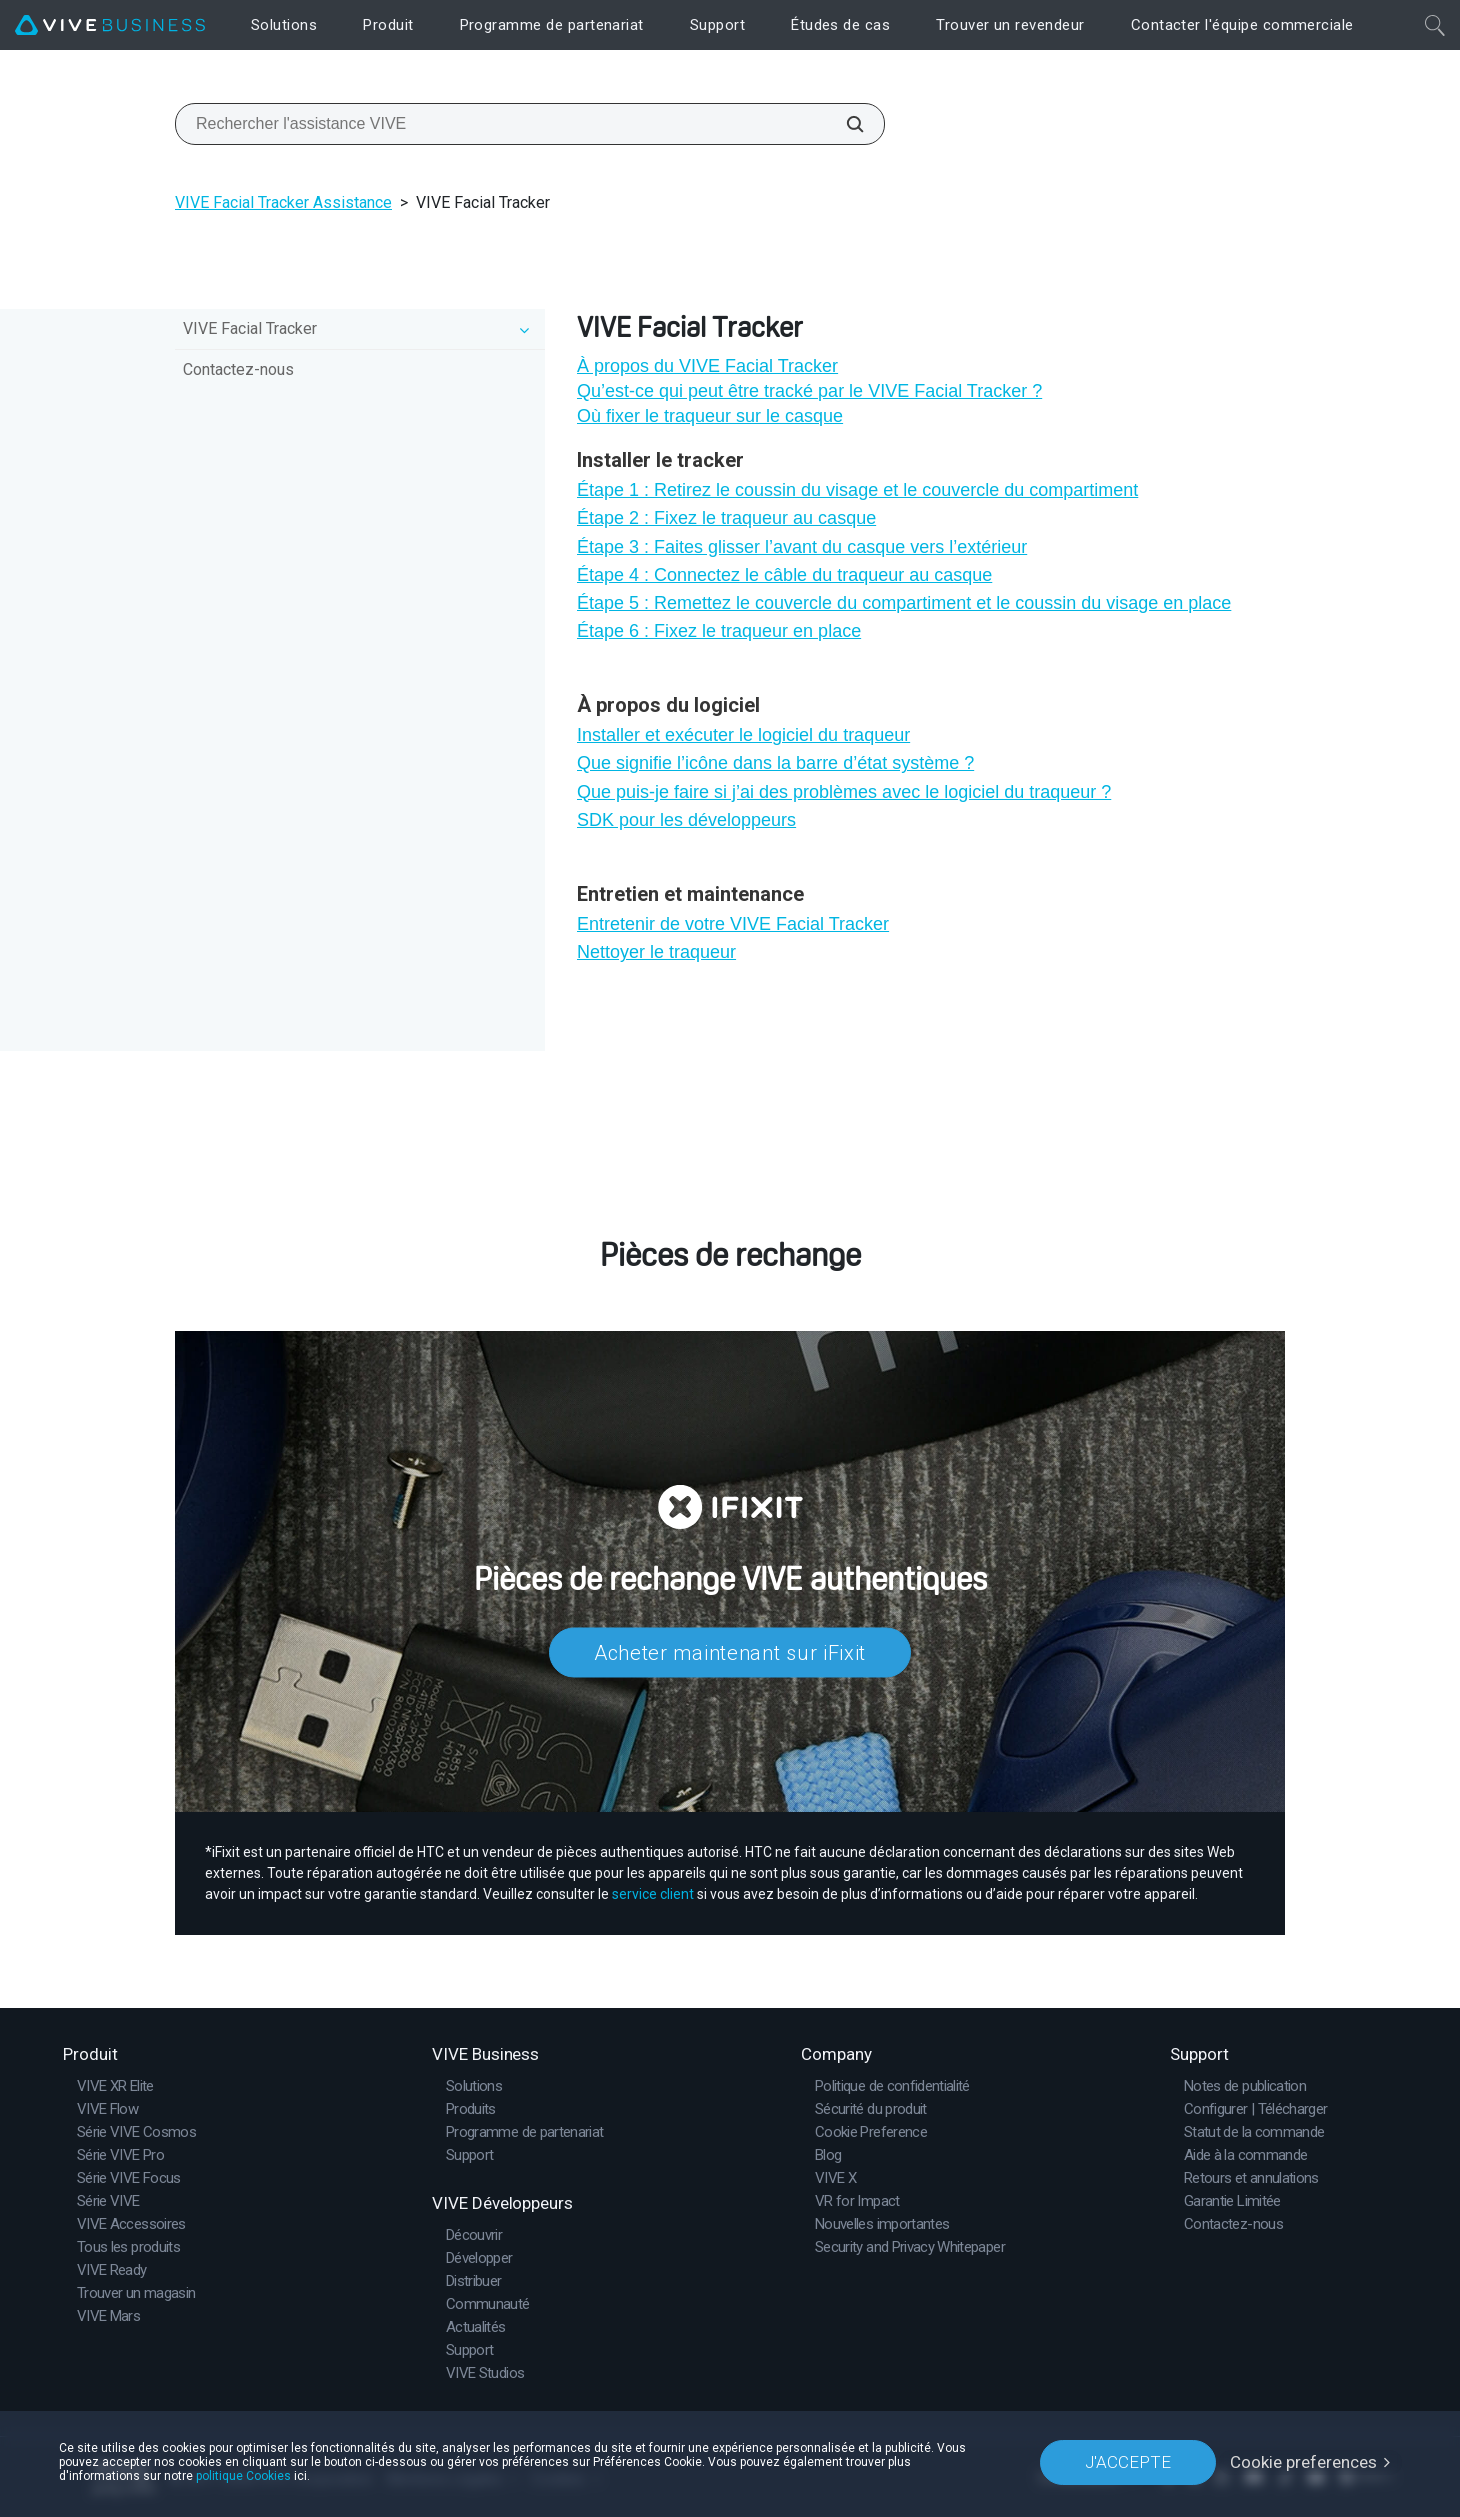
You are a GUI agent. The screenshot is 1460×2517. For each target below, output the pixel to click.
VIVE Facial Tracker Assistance (283, 202)
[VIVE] (110, 25)
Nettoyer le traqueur (656, 952)
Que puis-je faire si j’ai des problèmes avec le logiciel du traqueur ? (844, 792)
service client (653, 1894)
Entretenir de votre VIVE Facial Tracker (733, 924)
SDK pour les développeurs (686, 820)
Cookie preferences (1303, 2462)
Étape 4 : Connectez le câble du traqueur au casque (784, 575)
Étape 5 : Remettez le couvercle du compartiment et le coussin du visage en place (904, 603)
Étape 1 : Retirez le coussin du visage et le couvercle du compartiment (857, 490)
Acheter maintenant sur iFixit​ (730, 1653)
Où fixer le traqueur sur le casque (710, 416)
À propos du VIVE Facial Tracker (707, 366)
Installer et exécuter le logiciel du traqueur (743, 735)
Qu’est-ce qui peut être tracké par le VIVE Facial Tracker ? (809, 391)
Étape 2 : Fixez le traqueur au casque (726, 518)
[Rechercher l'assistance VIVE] (844, 124)
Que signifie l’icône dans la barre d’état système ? (775, 763)
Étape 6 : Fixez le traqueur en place (719, 631)
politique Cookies (243, 2476)
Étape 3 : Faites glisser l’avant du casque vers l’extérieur (802, 547)
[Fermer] (1435, 25)
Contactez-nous (238, 369)
